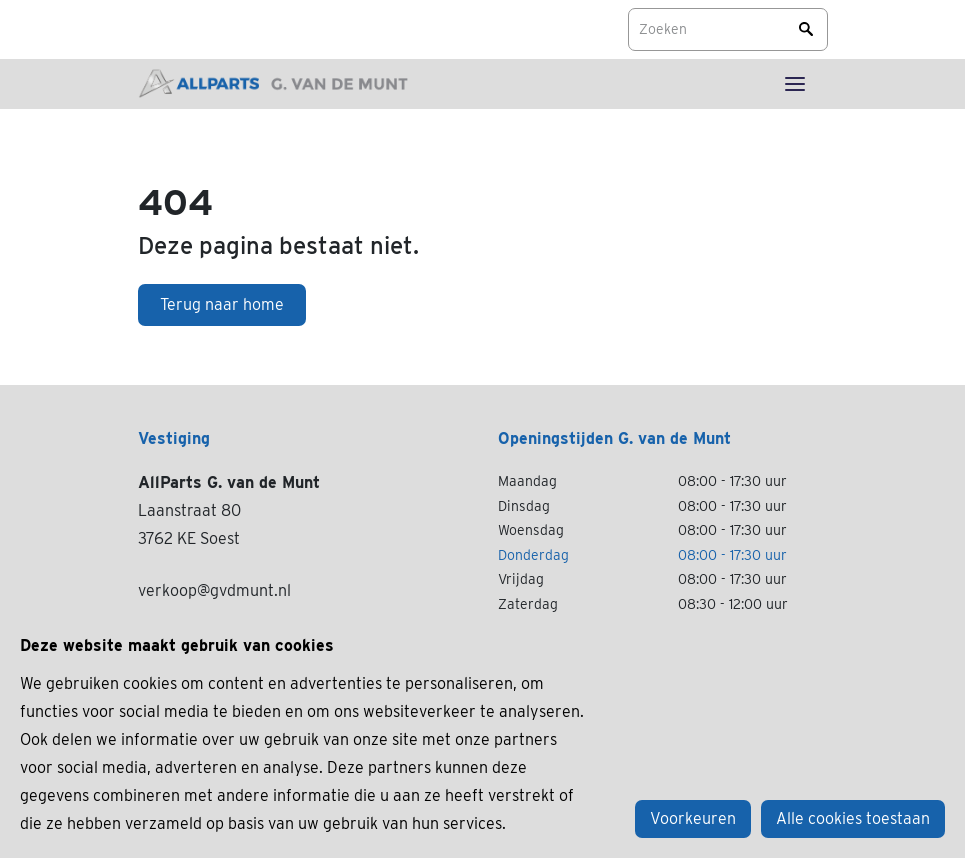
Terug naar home (222, 304)
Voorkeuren (693, 818)
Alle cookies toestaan (853, 818)
